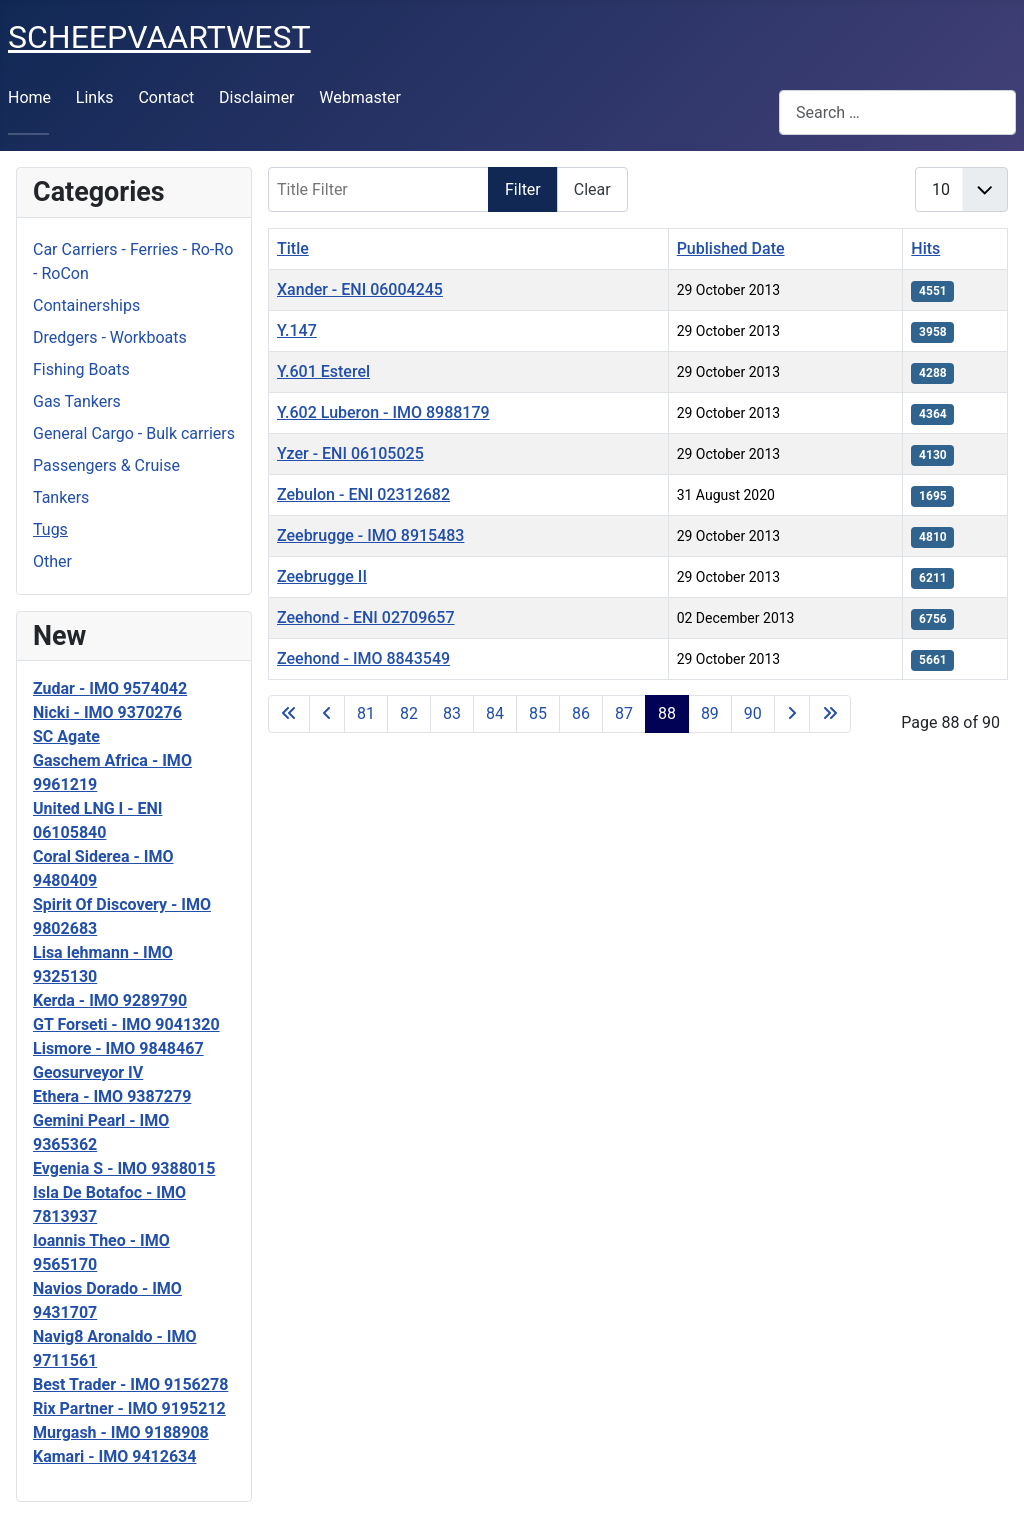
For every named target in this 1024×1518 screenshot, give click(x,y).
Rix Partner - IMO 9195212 (129, 1408)
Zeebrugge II (322, 576)
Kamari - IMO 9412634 (114, 1456)
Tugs (50, 529)
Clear (592, 189)
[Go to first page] (289, 714)
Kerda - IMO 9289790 (110, 1000)
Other (52, 561)
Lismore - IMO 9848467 (118, 1048)
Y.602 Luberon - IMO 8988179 (383, 412)
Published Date (731, 248)
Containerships (86, 305)
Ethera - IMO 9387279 (112, 1096)
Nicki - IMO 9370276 (107, 712)
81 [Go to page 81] (366, 713)
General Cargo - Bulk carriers (134, 433)
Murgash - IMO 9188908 (121, 1432)
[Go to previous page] (327, 714)
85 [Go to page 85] (538, 713)
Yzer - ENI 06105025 (350, 453)
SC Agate (66, 736)
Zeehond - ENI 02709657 (366, 617)
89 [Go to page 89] (710, 713)
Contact (166, 97)
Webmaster (360, 97)
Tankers (61, 497)
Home (29, 97)
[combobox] (897, 112)
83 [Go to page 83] (452, 713)
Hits (925, 248)
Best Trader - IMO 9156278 (130, 1384)
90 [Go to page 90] (753, 713)
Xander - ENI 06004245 (360, 289)
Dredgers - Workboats (110, 337)
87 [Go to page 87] (624, 713)
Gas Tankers (77, 401)
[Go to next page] (792, 714)
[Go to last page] (830, 714)
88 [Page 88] (667, 713)
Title (293, 248)
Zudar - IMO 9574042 (110, 688)
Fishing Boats (81, 369)
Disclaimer (256, 97)
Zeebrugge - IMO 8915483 (370, 535)
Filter (523, 189)
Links (95, 97)
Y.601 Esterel (323, 371)
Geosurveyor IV (88, 1072)
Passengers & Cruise (106, 465)
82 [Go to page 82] (409, 713)
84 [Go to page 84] (495, 713)
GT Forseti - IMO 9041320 (126, 1024)
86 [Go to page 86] (581, 713)
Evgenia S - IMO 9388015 (124, 1168)
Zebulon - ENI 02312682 (363, 494)
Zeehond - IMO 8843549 (363, 658)
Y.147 (297, 330)
